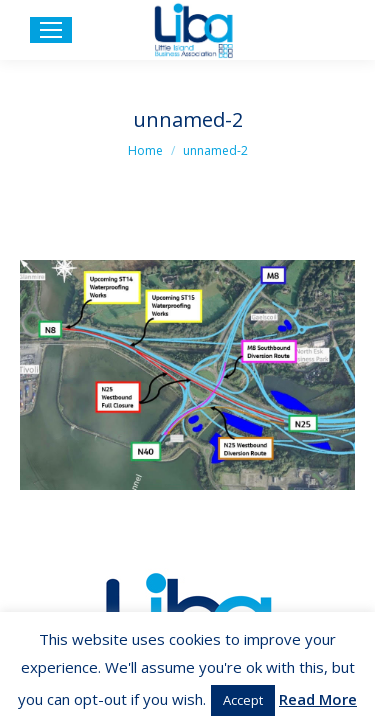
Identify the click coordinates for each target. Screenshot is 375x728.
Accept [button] (243, 700)
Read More (318, 699)
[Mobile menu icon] (51, 30)
